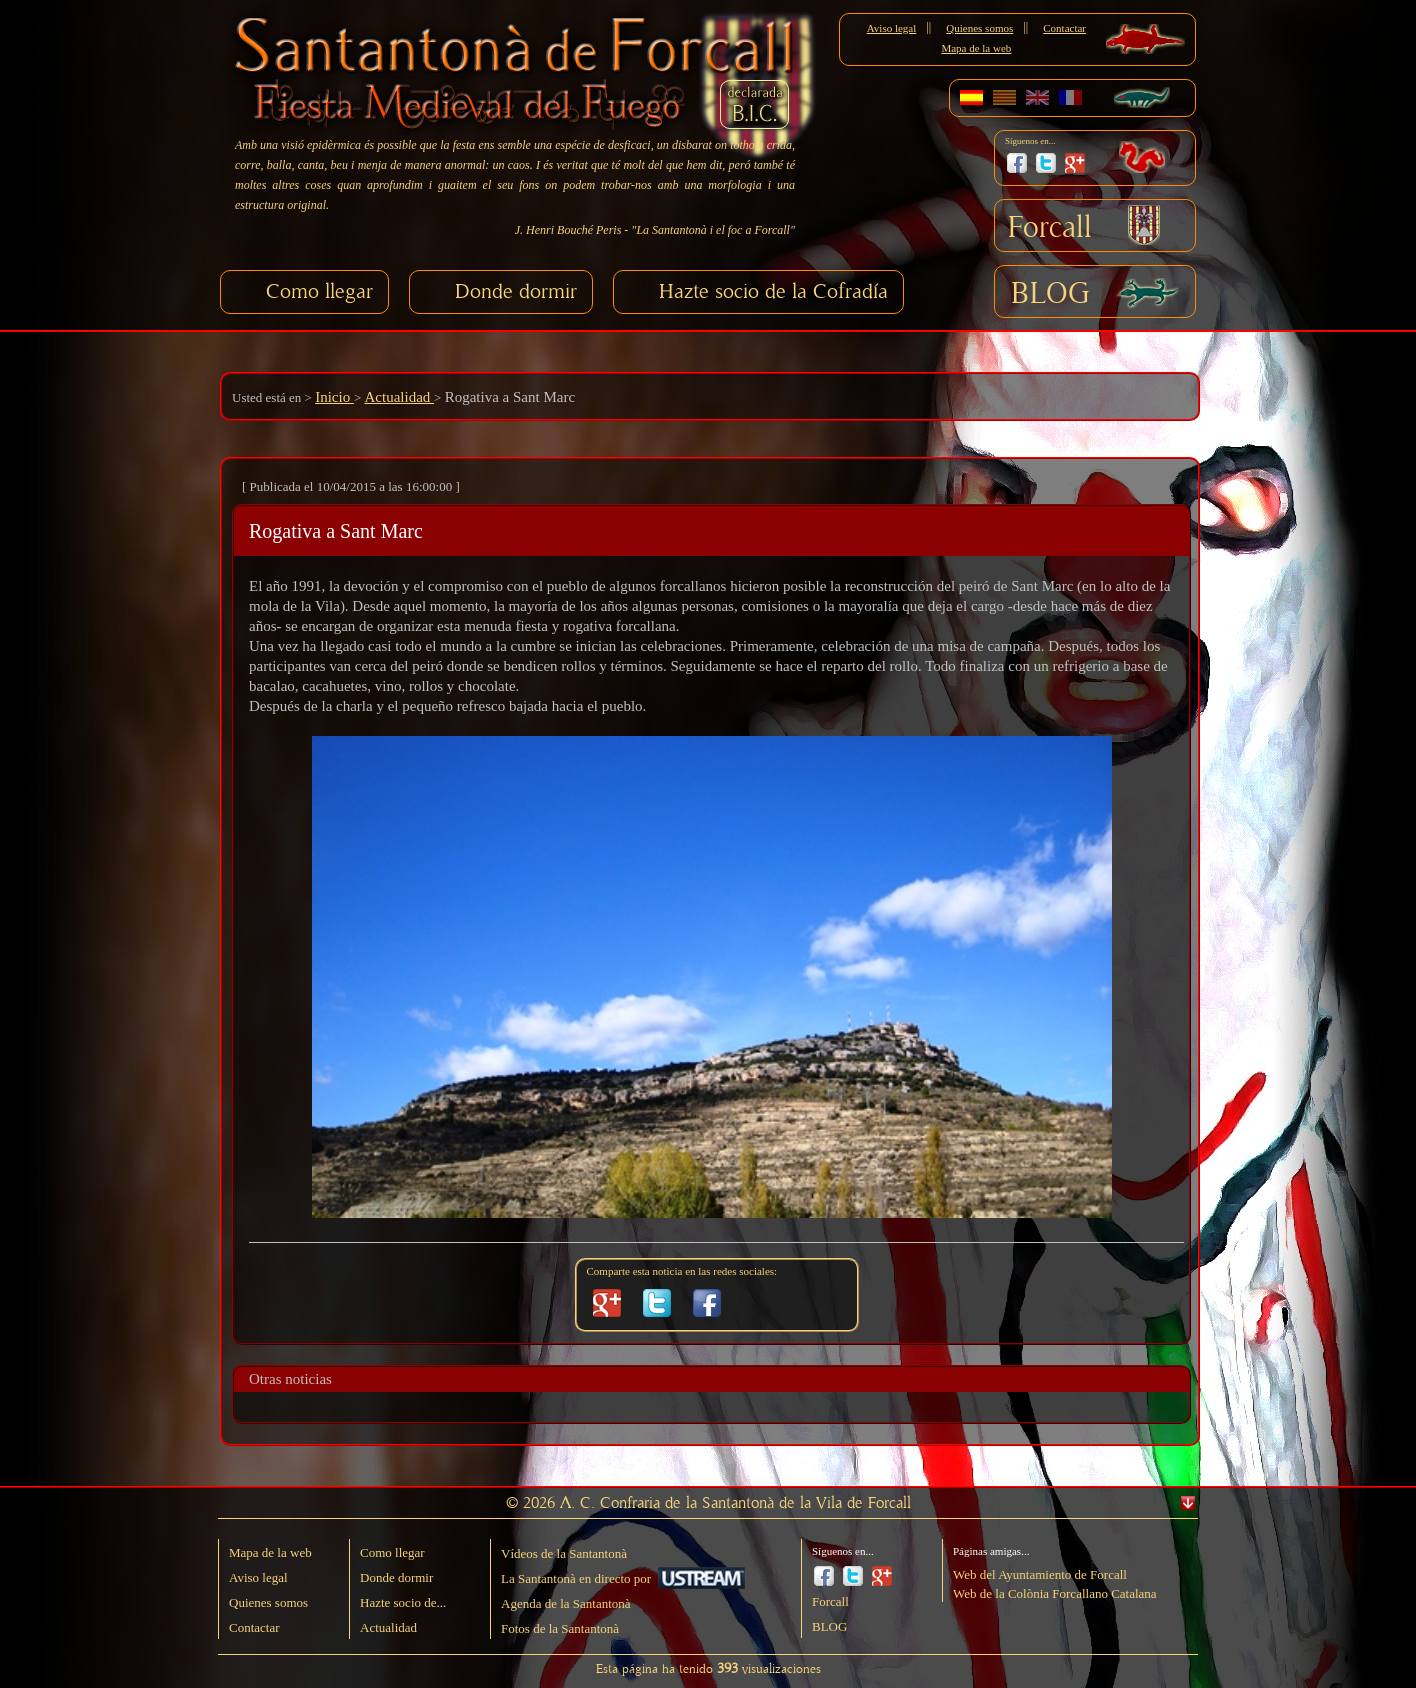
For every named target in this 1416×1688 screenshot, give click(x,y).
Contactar (1064, 28)
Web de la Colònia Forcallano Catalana (1055, 1593)
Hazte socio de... (403, 1602)
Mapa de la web (976, 48)
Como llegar (319, 291)
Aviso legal (892, 28)
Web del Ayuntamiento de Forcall (1040, 1574)
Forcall (1050, 228)
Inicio (334, 397)
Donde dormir (516, 291)
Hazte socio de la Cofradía (773, 291)
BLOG (1050, 294)
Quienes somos (979, 28)
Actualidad (400, 397)
